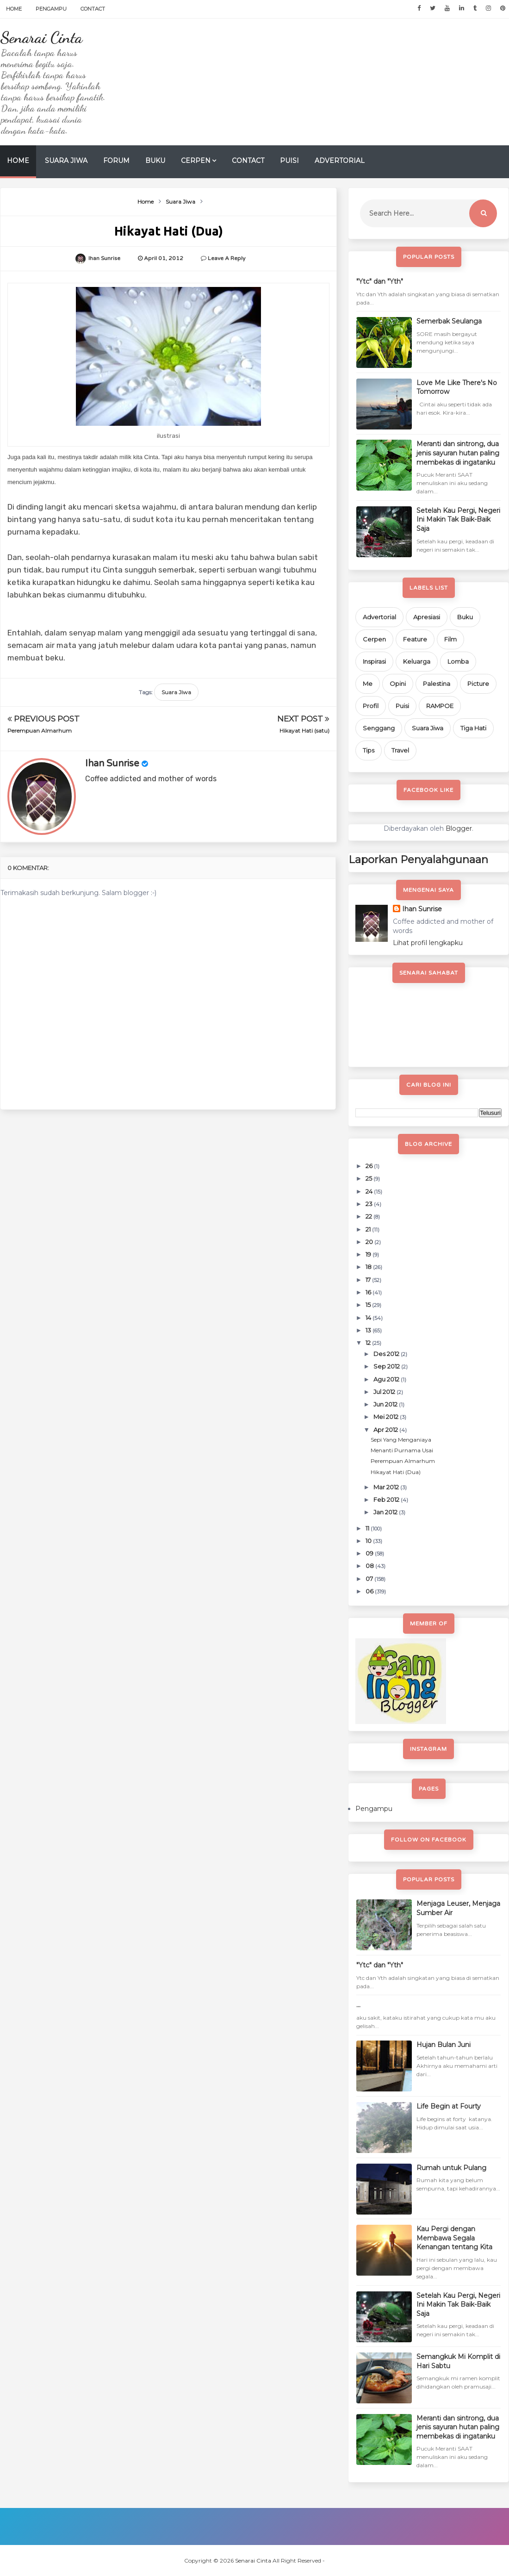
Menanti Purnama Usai (402, 1450)
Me (367, 683)
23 (370, 1203)
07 (370, 1578)
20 (370, 1241)
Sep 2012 (387, 1366)
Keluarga (416, 661)
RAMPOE (439, 705)
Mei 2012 (386, 1416)
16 (369, 1292)
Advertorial (340, 160)
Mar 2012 (386, 1487)
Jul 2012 (385, 1391)
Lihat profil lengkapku (428, 943)
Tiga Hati (473, 728)
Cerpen (196, 160)
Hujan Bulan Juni (443, 2045)
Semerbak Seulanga (449, 321)
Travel (400, 750)
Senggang (379, 728)
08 (370, 1565)
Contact (93, 9)
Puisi (289, 160)
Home (14, 9)
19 (369, 1254)
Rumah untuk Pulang (451, 2168)
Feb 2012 (387, 1499)
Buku (155, 160)
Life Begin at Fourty (448, 2106)
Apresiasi (426, 617)
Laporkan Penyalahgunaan (418, 859)
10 (369, 1540)
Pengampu (51, 9)
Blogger (459, 828)
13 (369, 1330)
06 (370, 1591)
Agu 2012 (387, 1379)
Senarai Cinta (41, 37)
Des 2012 (387, 1353)
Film (450, 639)
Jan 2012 (386, 1512)
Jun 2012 (386, 1404)
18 (369, 1266)
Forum (116, 160)
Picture (478, 683)
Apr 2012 (386, 1429)
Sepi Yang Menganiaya (401, 1439)
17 (369, 1279)
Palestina (436, 683)
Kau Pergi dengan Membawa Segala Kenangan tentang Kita (454, 2238)
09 (370, 1553)
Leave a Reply (226, 258)
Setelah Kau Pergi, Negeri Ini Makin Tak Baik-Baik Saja (458, 519)
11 (368, 1528)
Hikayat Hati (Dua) (396, 1471)
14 (369, 1317)
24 (370, 1191)
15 (369, 1304)
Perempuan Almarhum (39, 730)
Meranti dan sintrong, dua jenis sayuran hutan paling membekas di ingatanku (457, 453)
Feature (415, 639)
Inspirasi (374, 661)
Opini (398, 683)
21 (369, 1229)
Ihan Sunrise (112, 763)
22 (369, 1216)
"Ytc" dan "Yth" (379, 281)
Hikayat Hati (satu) (304, 730)
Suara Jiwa (66, 160)
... (358, 2005)
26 (370, 1166)
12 (369, 1342)
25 (369, 1178)
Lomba (458, 661)
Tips (368, 750)
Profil (371, 705)
